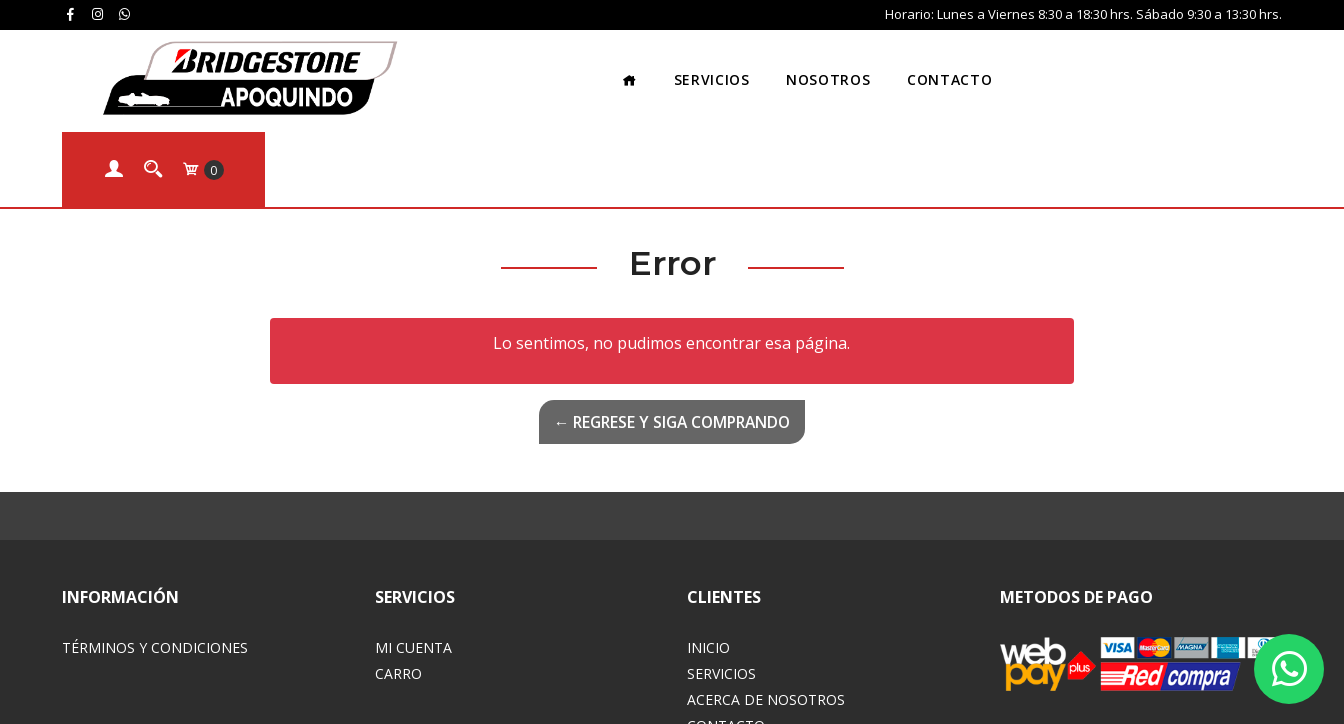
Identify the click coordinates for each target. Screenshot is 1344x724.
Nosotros (693, 64)
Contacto (814, 64)
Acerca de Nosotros (766, 596)
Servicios (576, 64)
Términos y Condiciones (155, 544)
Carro (398, 570)
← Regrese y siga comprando (671, 319)
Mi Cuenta (413, 544)
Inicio (708, 544)
